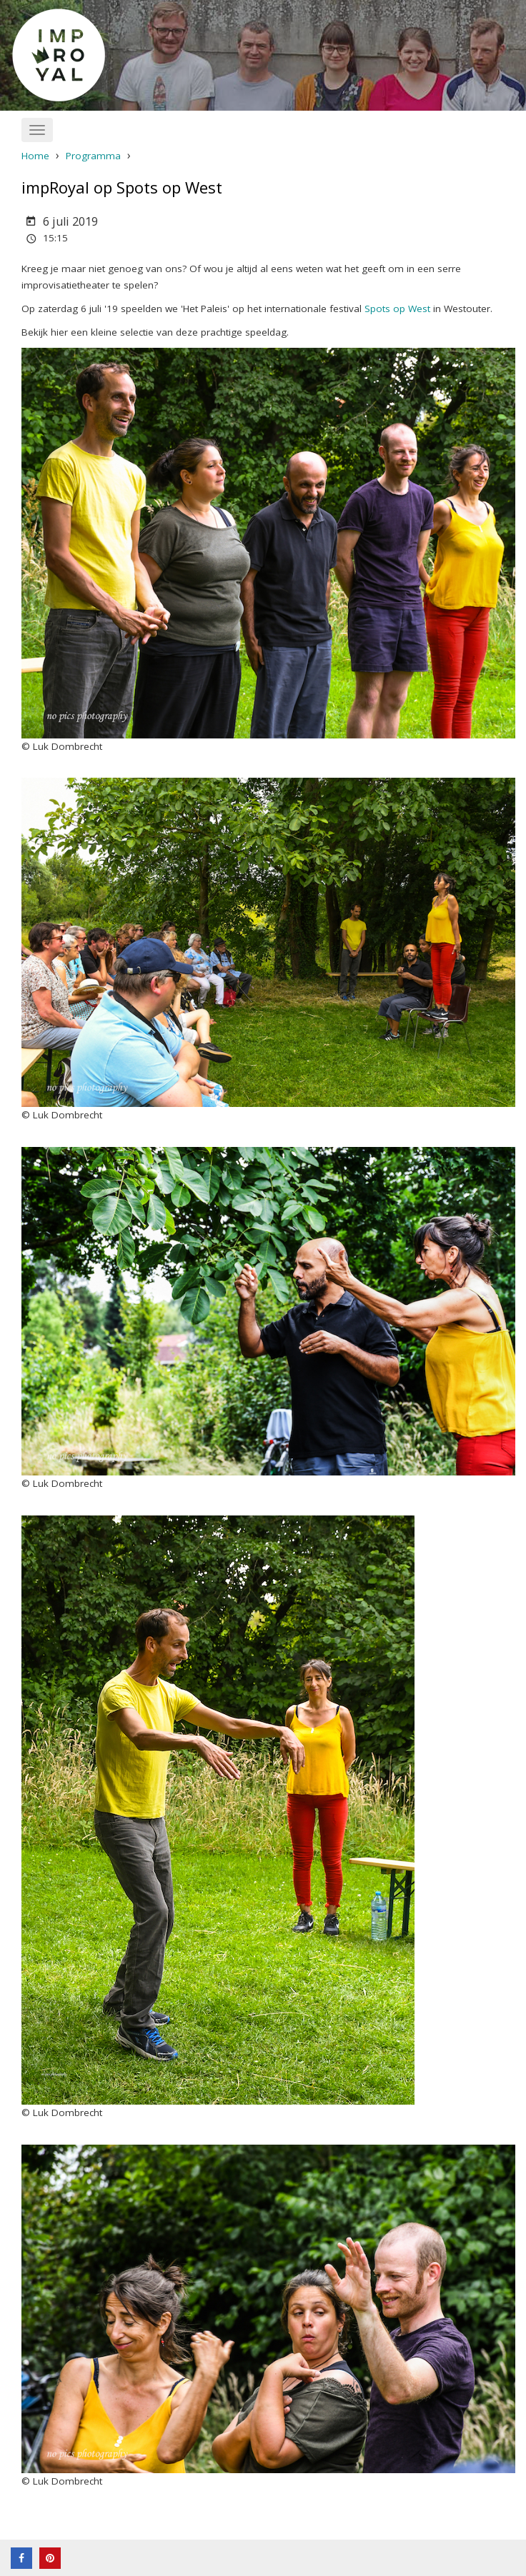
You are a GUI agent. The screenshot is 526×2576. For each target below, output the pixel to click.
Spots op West (397, 308)
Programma (93, 155)
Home (35, 155)
